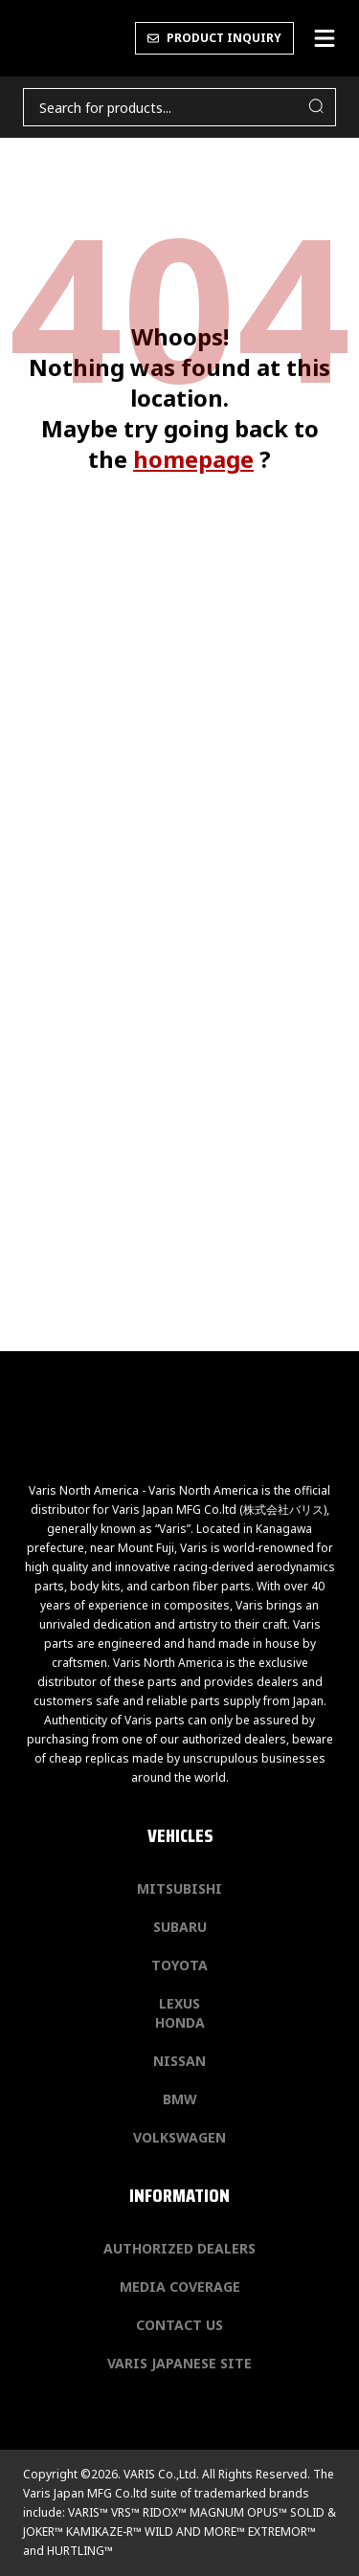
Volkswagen (179, 2137)
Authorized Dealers (179, 2248)
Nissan (179, 2061)
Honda (180, 2022)
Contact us (179, 2325)
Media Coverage (180, 2286)
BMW (180, 2099)
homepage (193, 459)
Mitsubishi (179, 1888)
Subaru (180, 1927)
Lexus (179, 2003)
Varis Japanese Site (179, 2363)
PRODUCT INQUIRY (214, 38)
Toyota (179, 1965)
